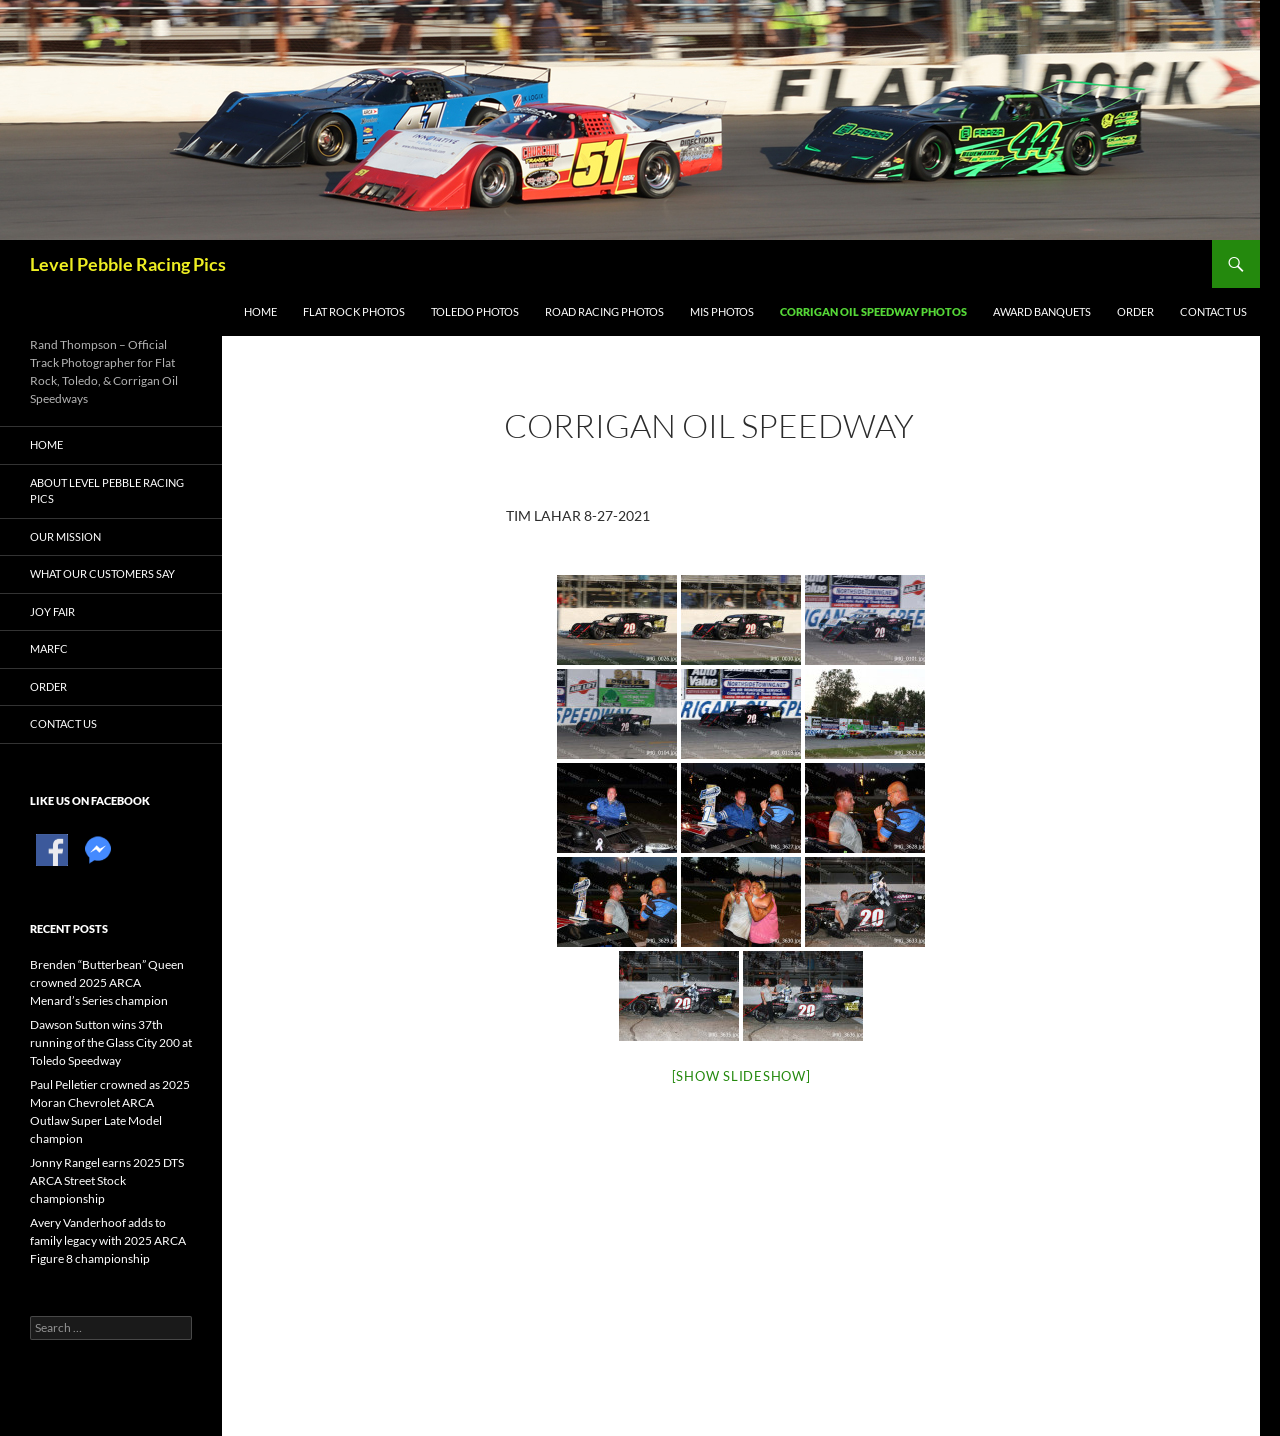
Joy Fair (52, 611)
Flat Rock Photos (354, 311)
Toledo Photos (475, 311)
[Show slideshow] (741, 1076)
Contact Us (1213, 311)
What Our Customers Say (102, 573)
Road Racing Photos (604, 311)
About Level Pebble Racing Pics (107, 491)
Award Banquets (1042, 311)
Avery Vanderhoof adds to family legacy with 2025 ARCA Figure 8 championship (108, 1240)
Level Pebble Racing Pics (128, 264)
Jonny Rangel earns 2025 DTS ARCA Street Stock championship (107, 1180)
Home (260, 311)
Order (1135, 311)
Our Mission (65, 536)
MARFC (49, 648)
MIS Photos (722, 311)
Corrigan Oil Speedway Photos (873, 311)
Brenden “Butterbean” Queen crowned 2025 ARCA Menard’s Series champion (107, 982)
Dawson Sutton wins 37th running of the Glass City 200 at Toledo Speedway (111, 1042)
